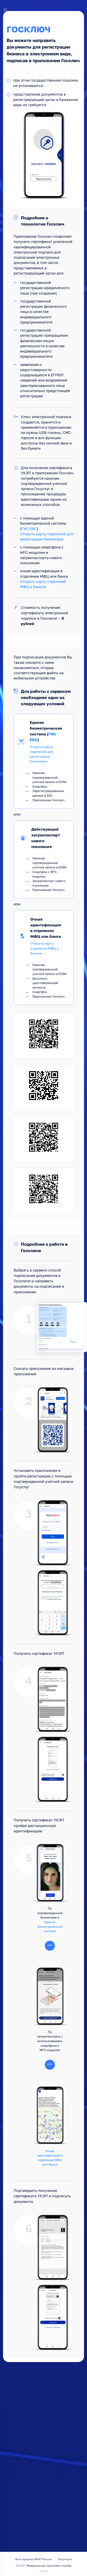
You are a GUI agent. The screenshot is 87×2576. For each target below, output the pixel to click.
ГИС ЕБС (29, 529)
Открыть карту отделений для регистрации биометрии (46, 536)
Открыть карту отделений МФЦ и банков (43, 584)
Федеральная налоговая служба (49, 2565)
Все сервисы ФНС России (33, 2559)
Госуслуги (65, 2559)
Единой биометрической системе (49, 1927)
